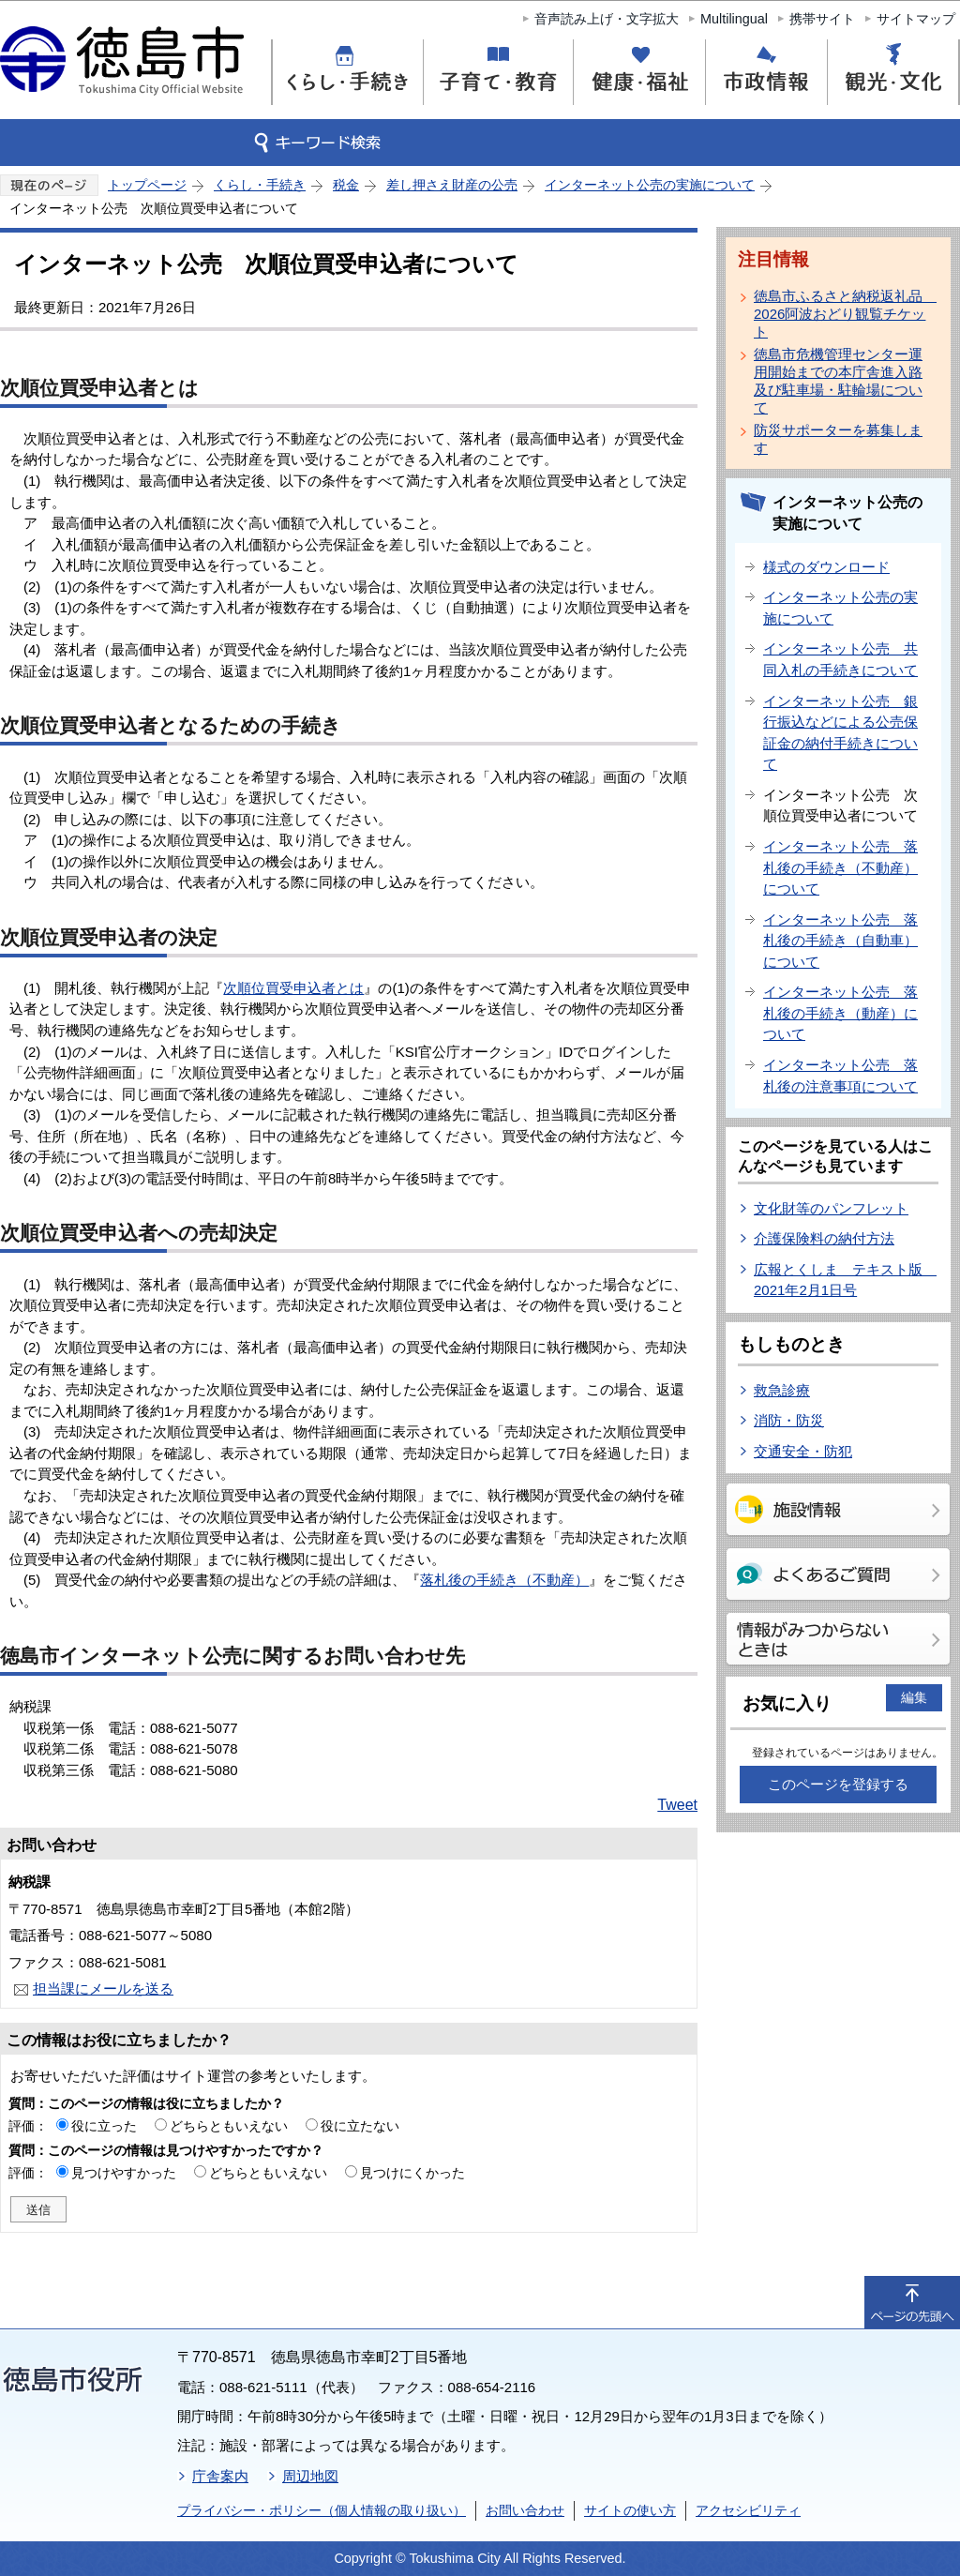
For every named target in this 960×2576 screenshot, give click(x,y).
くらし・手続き (260, 184)
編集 (914, 1697)
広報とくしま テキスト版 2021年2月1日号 (845, 1280)
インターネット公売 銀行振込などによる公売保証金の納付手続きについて (840, 733)
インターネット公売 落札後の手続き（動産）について (840, 1013)
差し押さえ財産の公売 (452, 184)
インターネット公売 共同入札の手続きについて (840, 659)
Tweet (677, 1805)
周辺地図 (310, 2476)
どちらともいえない (229, 2125)
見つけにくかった (412, 2172)
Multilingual (734, 18)
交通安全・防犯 (803, 1451)
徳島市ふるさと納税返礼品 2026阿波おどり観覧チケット (842, 313)
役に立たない (360, 2125)
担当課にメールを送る (103, 1988)
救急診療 (782, 1390)
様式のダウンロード (826, 567)
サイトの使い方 (630, 2510)
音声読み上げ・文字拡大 (606, 18)
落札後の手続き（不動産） (504, 1580)
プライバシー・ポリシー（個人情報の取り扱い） (321, 2510)
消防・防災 (789, 1420)
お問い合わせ (525, 2510)
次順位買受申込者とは (293, 988)
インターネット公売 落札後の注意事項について (840, 1075)
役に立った (104, 2125)
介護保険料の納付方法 (824, 1238)
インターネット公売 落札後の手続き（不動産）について (840, 867)
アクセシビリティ (748, 2510)
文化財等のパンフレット (831, 1208)
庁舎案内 (220, 2476)
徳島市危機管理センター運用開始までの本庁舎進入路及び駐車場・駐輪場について (838, 380)
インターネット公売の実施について (650, 184)
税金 (346, 184)
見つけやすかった (123, 2172)
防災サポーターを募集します (838, 439)
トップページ (147, 184)
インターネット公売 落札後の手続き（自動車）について (840, 940)
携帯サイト (822, 18)
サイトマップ (916, 18)
